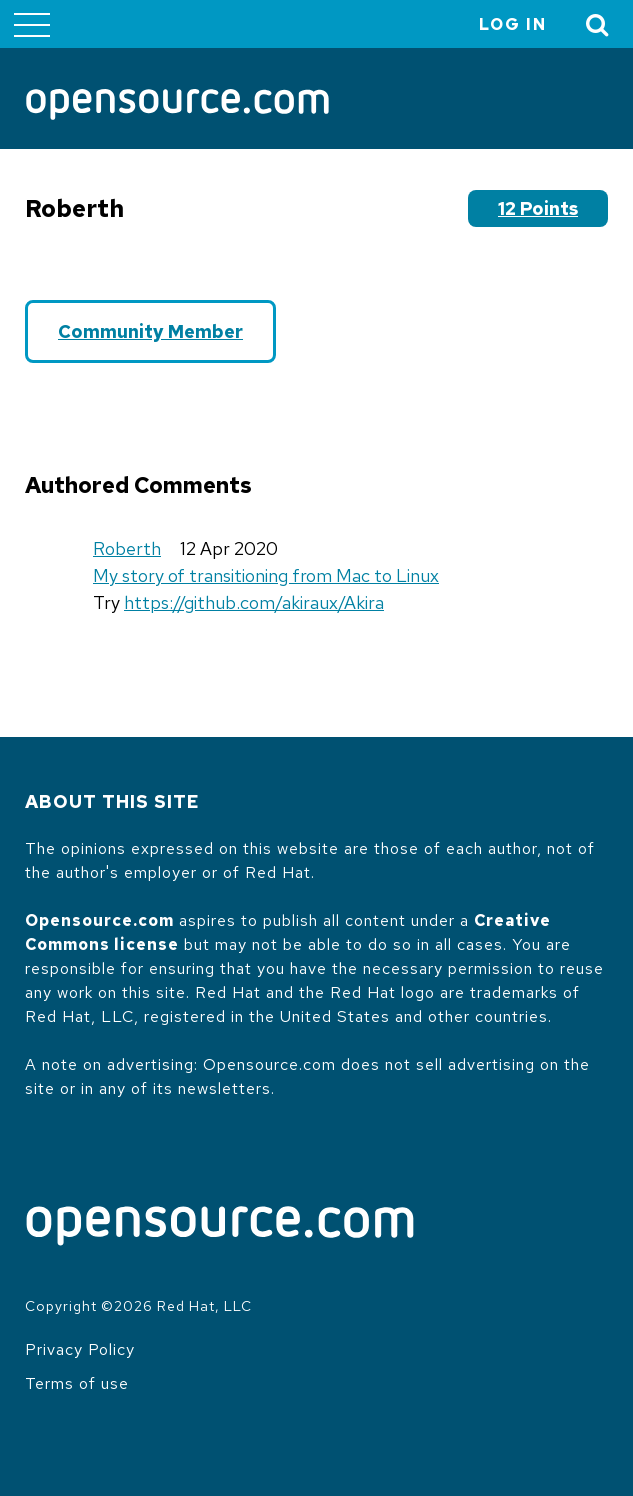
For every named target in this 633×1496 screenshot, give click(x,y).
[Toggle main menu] (32, 24)
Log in (513, 24)
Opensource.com (99, 920)
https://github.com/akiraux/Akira (254, 602)
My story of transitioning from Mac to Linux (266, 575)
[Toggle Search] (598, 24)
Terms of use (77, 1383)
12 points (538, 208)
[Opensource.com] (177, 106)
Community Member (150, 331)
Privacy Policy (80, 1349)
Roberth (127, 548)
